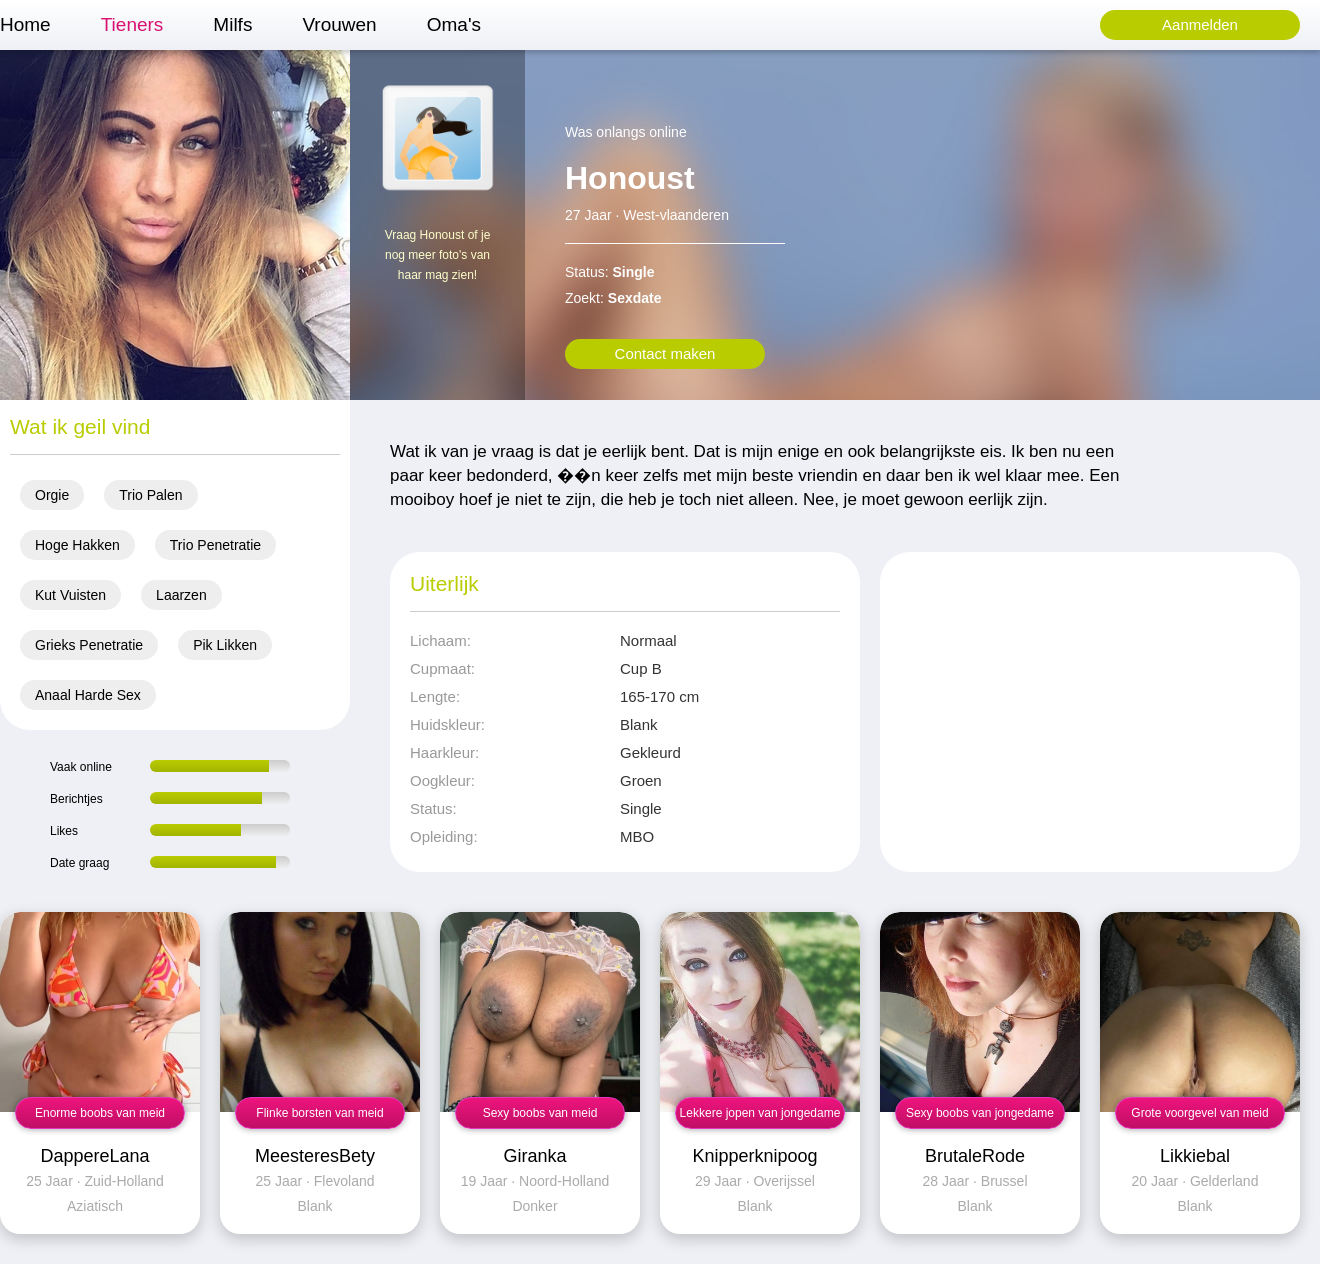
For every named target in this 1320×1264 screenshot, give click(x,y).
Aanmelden (1200, 24)
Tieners (132, 24)
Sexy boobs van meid (540, 1113)
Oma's (454, 24)
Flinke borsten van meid (319, 1113)
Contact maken (665, 353)
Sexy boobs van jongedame (980, 1113)
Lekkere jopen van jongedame (760, 1113)
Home (25, 24)
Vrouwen (339, 24)
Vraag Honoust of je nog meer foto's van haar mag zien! (438, 255)
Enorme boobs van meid (100, 1113)
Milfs (232, 24)
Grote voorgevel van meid (1199, 1113)
